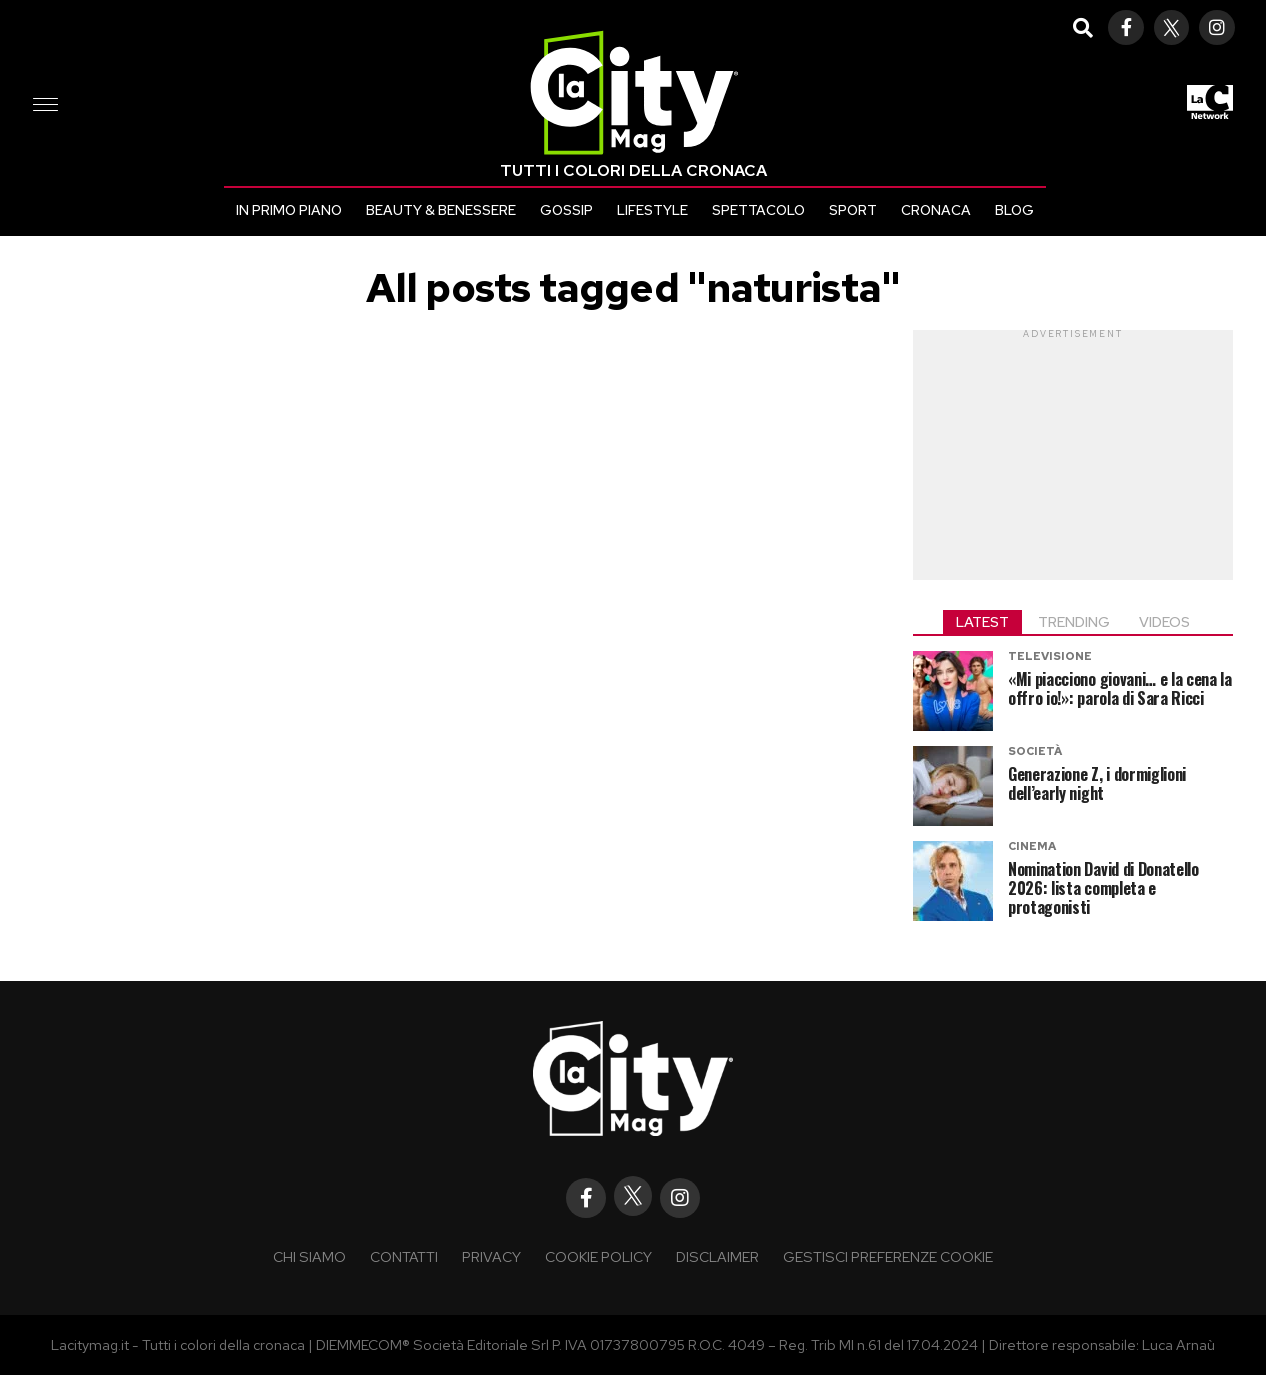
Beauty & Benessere (441, 210)
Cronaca (936, 210)
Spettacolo (758, 210)
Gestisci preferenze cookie (888, 1256)
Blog (1014, 210)
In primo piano (289, 210)
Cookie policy (598, 1256)
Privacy (491, 1256)
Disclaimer (717, 1256)
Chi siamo (309, 1256)
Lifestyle (652, 210)
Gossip (566, 210)
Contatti (404, 1256)
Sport (853, 210)
